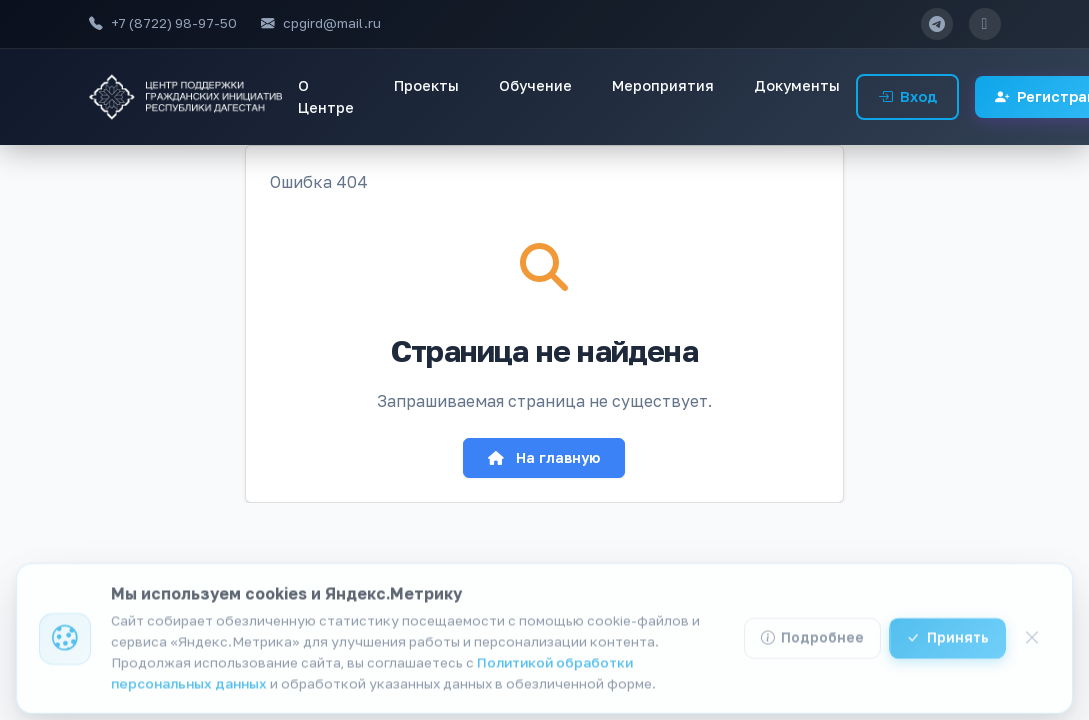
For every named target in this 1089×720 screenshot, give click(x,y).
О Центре (326, 96)
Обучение (535, 85)
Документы (797, 85)
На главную (544, 457)
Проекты (426, 85)
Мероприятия (663, 85)
